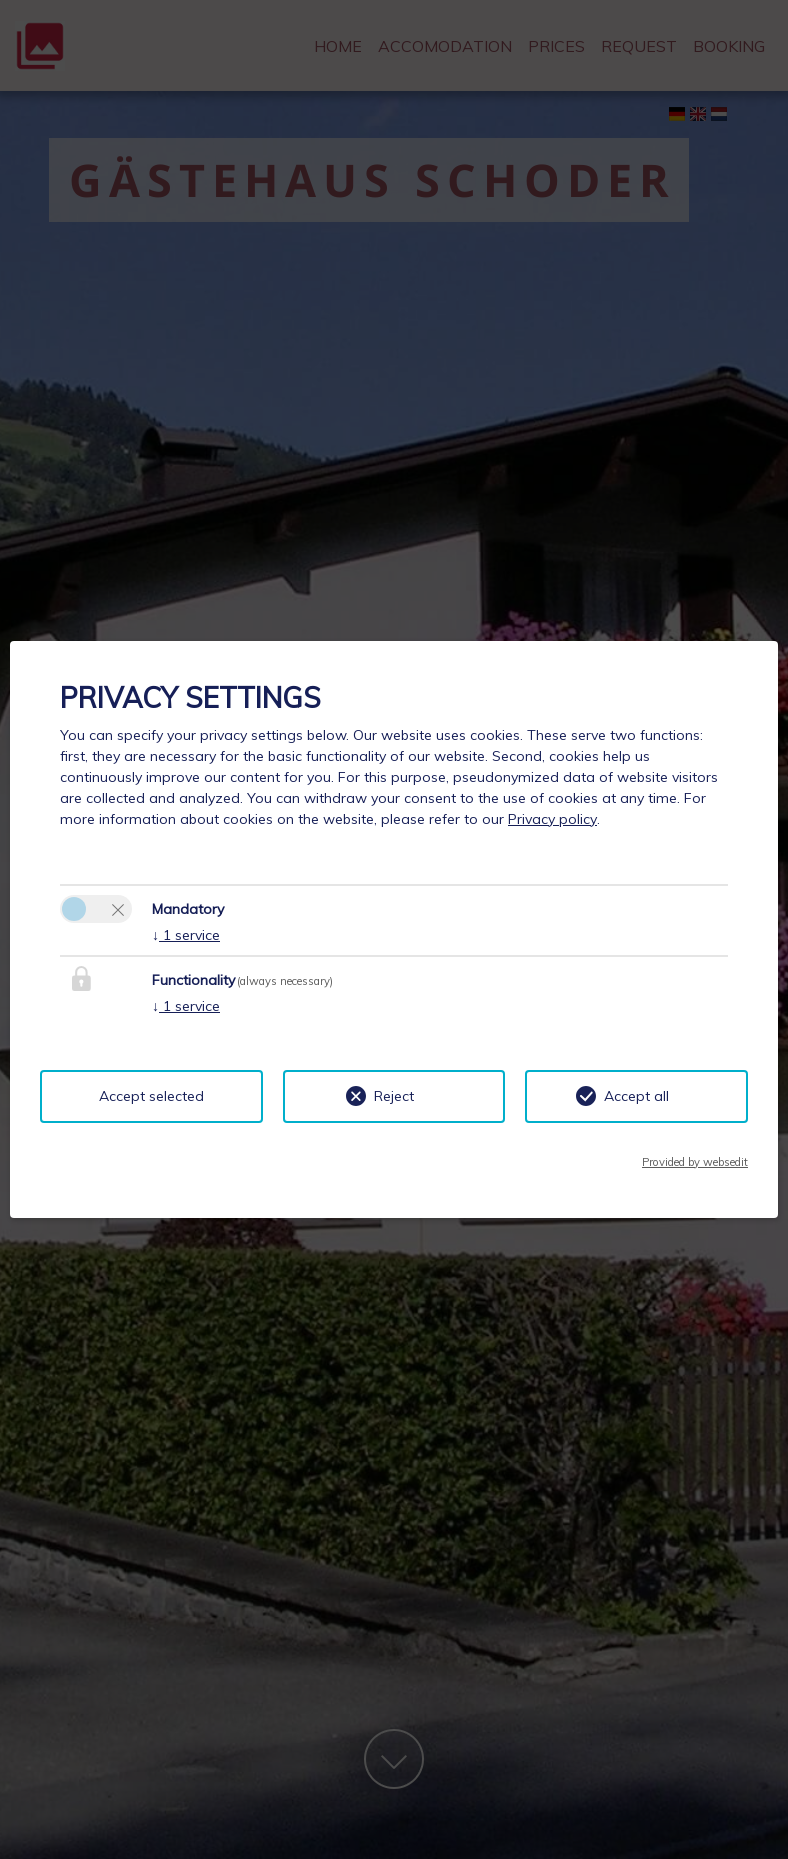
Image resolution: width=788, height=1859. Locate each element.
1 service (186, 935)
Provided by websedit (695, 1162)
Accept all (636, 1096)
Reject (394, 1096)
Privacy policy (552, 819)
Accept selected (151, 1096)
